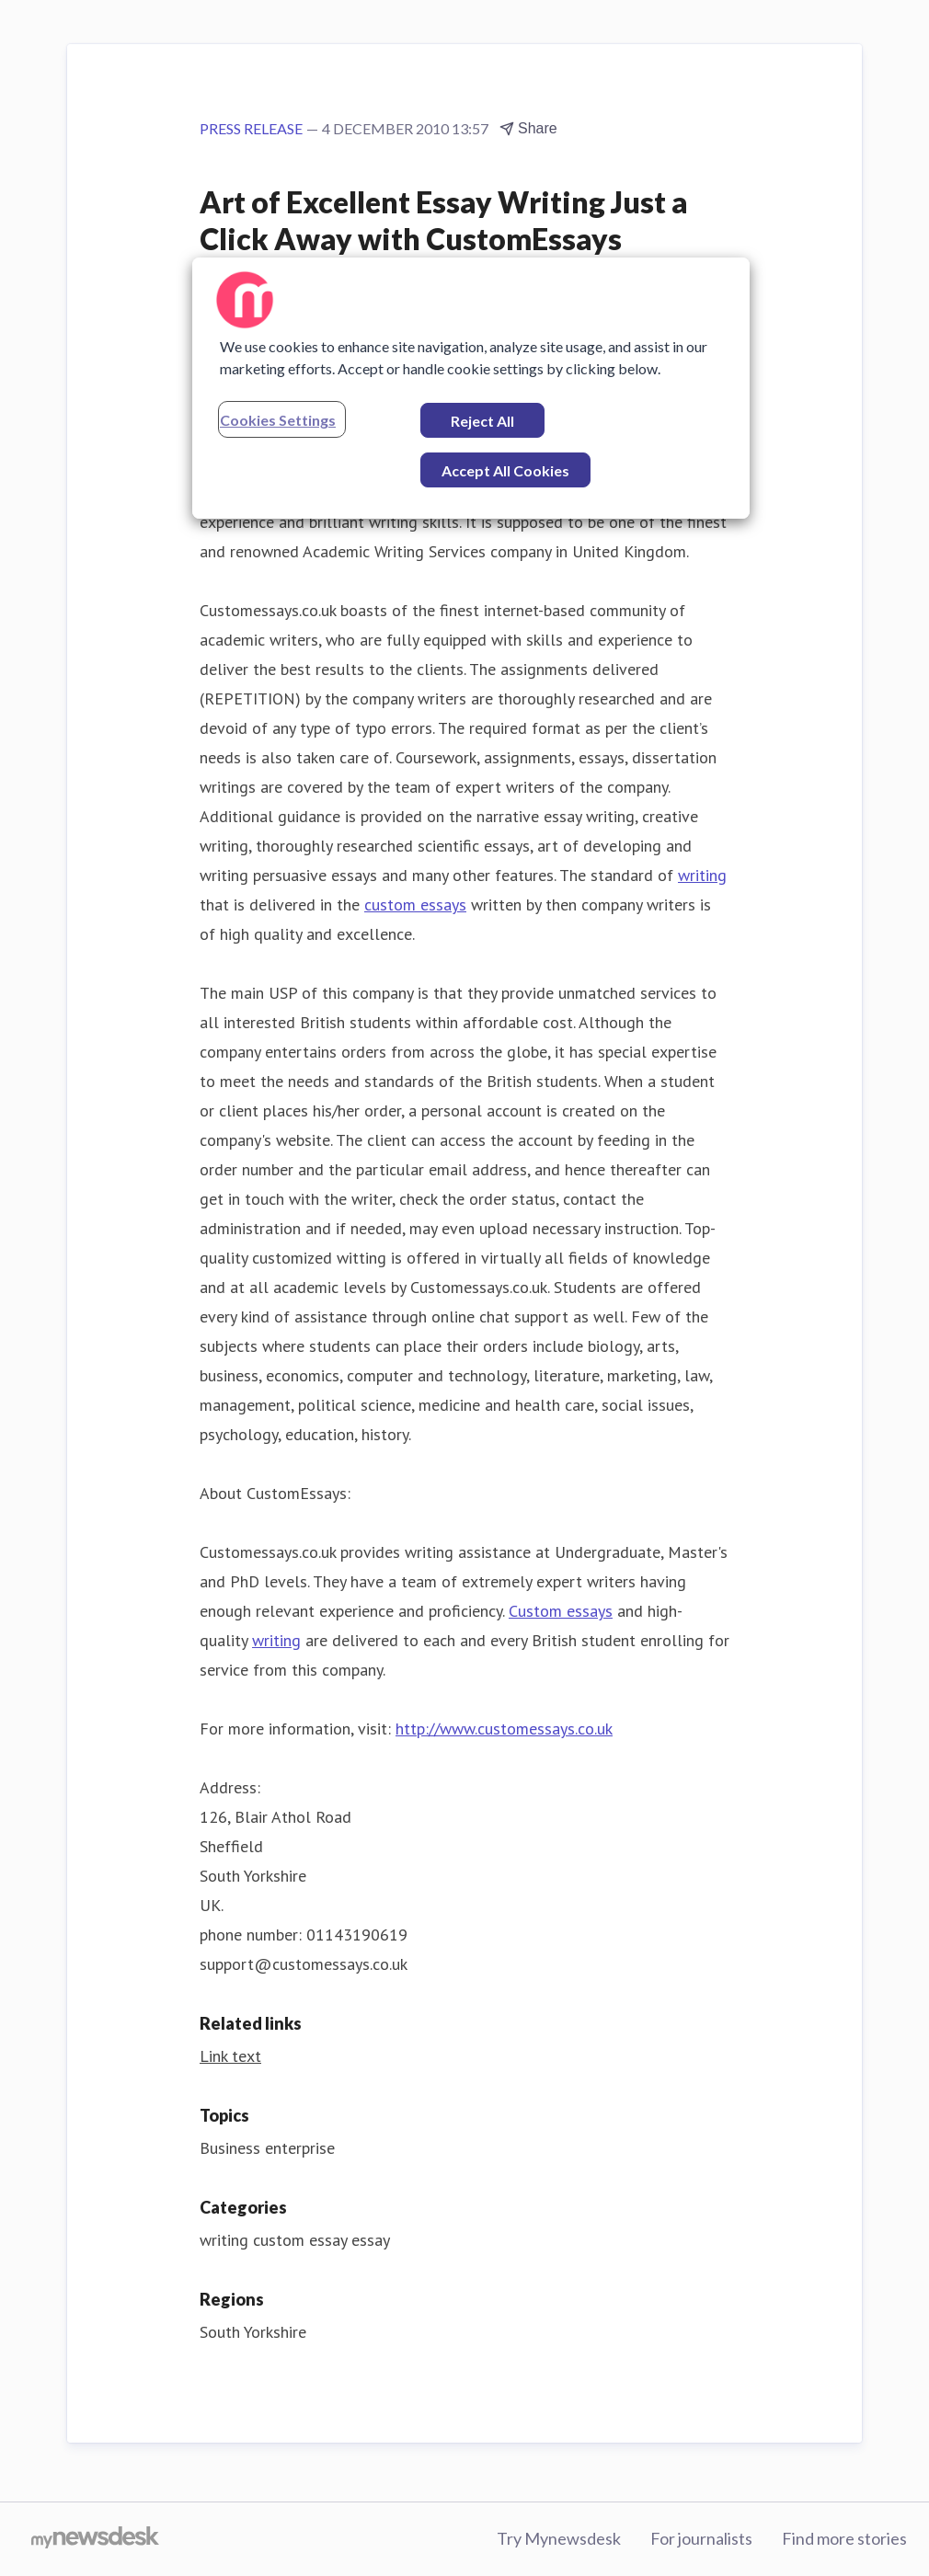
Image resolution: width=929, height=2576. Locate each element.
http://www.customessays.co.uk (504, 1728)
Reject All (482, 420)
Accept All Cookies (505, 470)
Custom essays (561, 1610)
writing (702, 875)
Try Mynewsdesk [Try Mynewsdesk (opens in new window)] (559, 2538)
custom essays (415, 904)
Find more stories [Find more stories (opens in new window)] (844, 2538)
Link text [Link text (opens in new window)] (230, 2056)
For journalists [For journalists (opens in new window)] (701, 2538)
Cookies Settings (278, 420)
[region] (471, 388)
